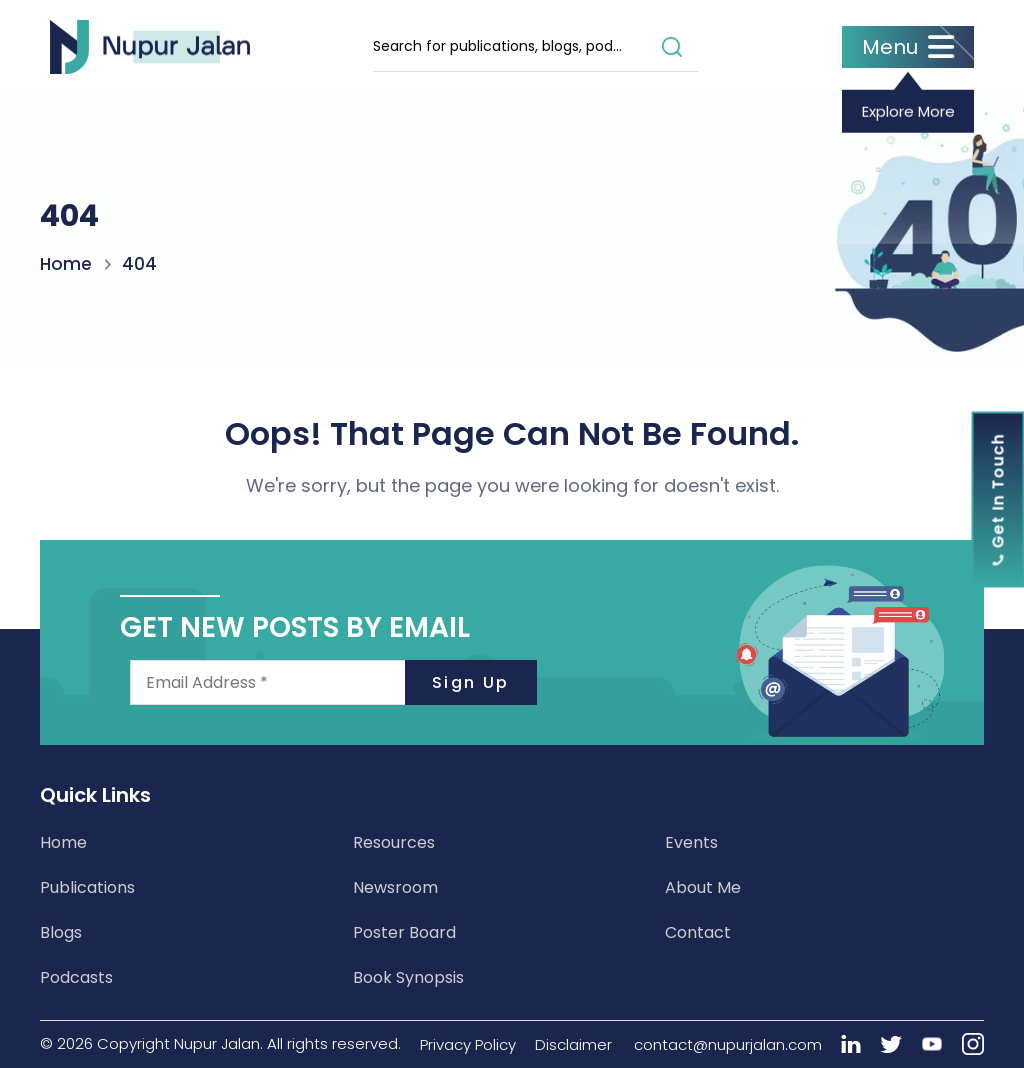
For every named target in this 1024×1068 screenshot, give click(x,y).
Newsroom (395, 887)
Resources (394, 842)
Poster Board (404, 932)
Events (691, 842)
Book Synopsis (408, 977)
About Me (703, 887)
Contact (698, 932)
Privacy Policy (468, 1044)
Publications (87, 887)
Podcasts (76, 977)
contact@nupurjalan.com (728, 1044)
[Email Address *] (333, 682)
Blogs (61, 932)
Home (66, 263)
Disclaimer (573, 1044)
